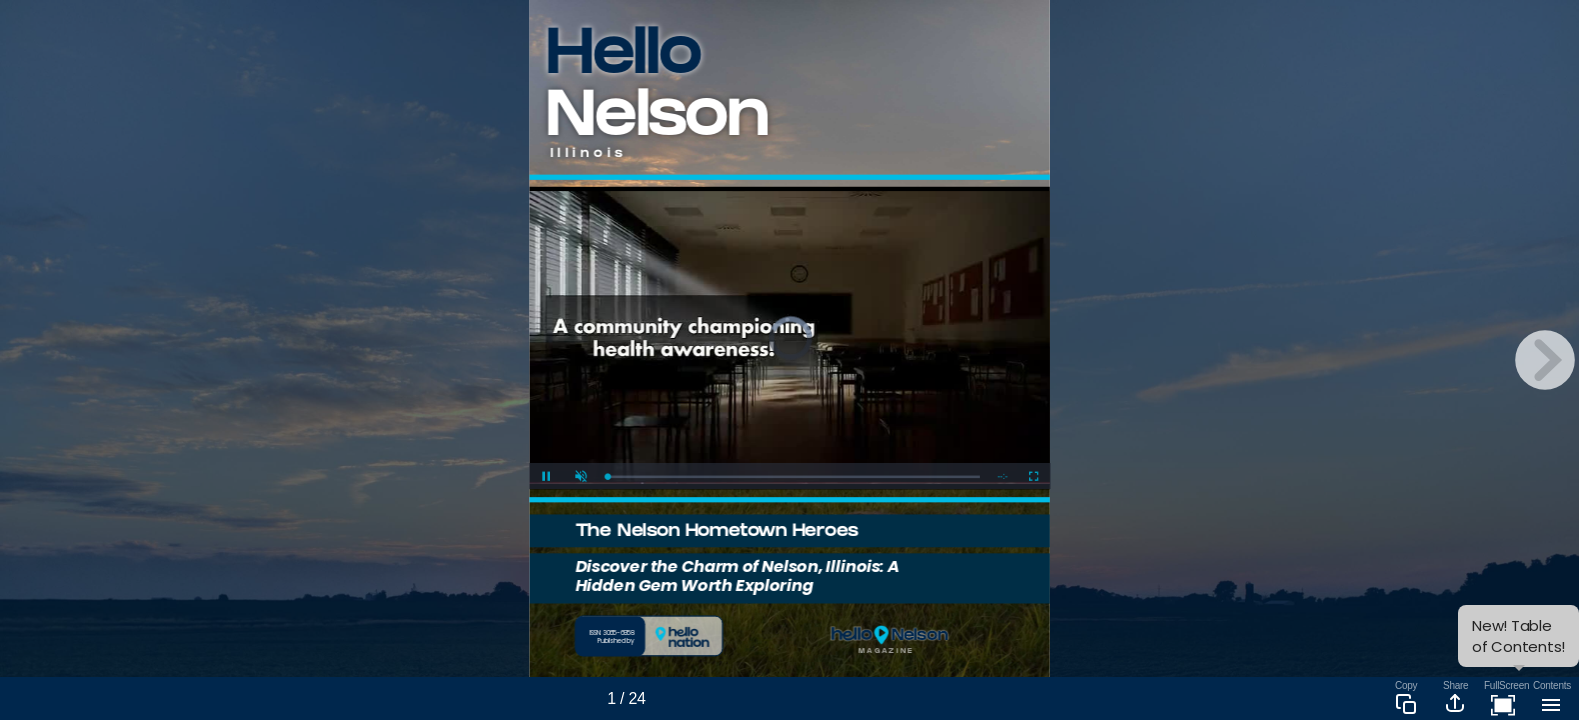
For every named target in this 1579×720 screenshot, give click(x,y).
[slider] (793, 476)
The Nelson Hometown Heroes (716, 532)
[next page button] (1545, 360)
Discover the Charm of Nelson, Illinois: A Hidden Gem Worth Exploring (737, 575)
